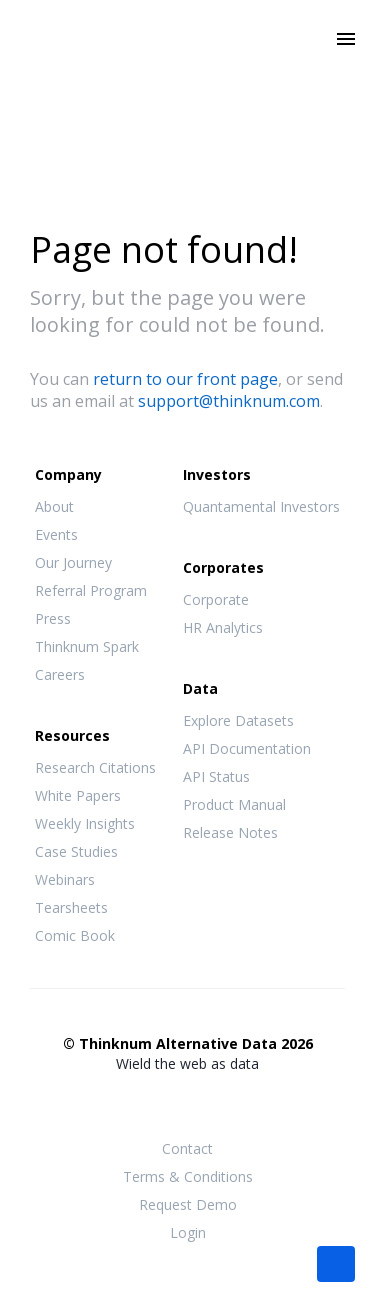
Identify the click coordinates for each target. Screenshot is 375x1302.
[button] (336, 1262)
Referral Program (91, 590)
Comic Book (75, 935)
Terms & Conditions (188, 1176)
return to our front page (185, 379)
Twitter (188, 1101)
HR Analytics (223, 627)
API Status (216, 776)
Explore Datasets (238, 720)
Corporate (216, 599)
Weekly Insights (85, 823)
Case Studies (76, 851)
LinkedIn (228, 1103)
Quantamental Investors (261, 506)
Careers (60, 674)
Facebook (148, 1103)
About (54, 506)
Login (188, 1232)
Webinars (65, 879)
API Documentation (247, 748)
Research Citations (95, 767)
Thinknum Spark (87, 646)
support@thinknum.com (229, 401)
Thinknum (187, 67)
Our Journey (73, 562)
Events (56, 534)
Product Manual (234, 804)
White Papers (78, 795)
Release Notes (230, 832)
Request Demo (188, 1204)
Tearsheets (71, 907)
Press (53, 618)
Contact (187, 1148)
